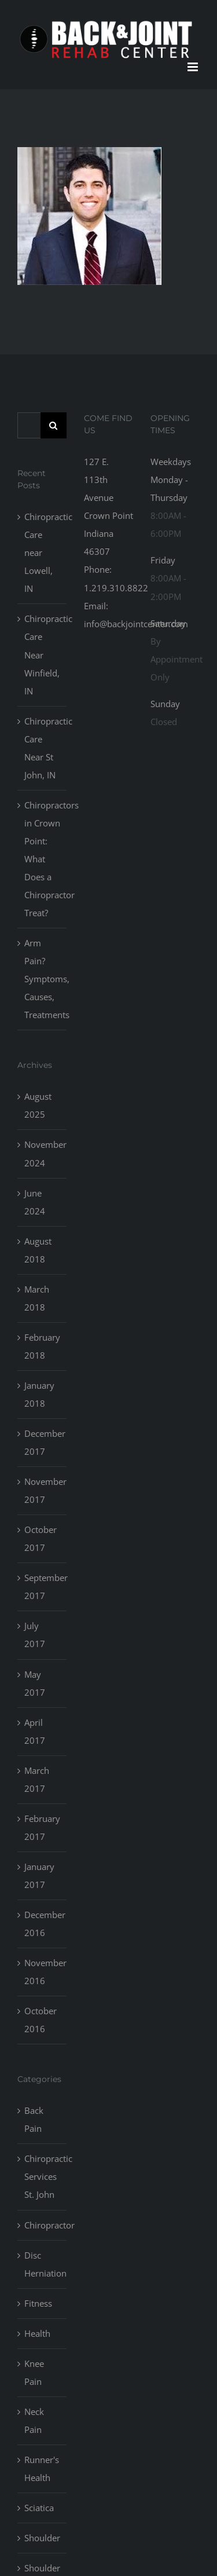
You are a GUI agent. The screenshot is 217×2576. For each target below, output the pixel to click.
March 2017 (36, 1779)
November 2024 (42, 1153)
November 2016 (42, 1971)
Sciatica (39, 2507)
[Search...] (29, 425)
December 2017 (42, 1442)
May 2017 (34, 1683)
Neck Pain (34, 2420)
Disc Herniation (42, 2264)
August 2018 (38, 1250)
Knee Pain (34, 2372)
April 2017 (34, 1731)
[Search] (54, 425)
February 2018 (42, 1346)
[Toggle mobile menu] (193, 67)
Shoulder (42, 2538)
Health (37, 2333)
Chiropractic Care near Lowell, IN (42, 552)
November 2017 (42, 1490)
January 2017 (39, 1875)
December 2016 (42, 1923)
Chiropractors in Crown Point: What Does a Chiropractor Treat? (42, 859)
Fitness (38, 2303)
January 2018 (39, 1394)
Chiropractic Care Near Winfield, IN (42, 654)
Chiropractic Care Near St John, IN (42, 748)
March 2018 (36, 1298)
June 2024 (34, 1202)
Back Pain (33, 2119)
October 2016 (40, 2020)
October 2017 (40, 1538)
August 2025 (38, 1105)
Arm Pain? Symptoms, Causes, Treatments (42, 978)
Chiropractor (42, 2225)
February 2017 (42, 1827)
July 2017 (34, 1634)
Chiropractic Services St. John (42, 2176)
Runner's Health (41, 2468)
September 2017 (42, 1586)
